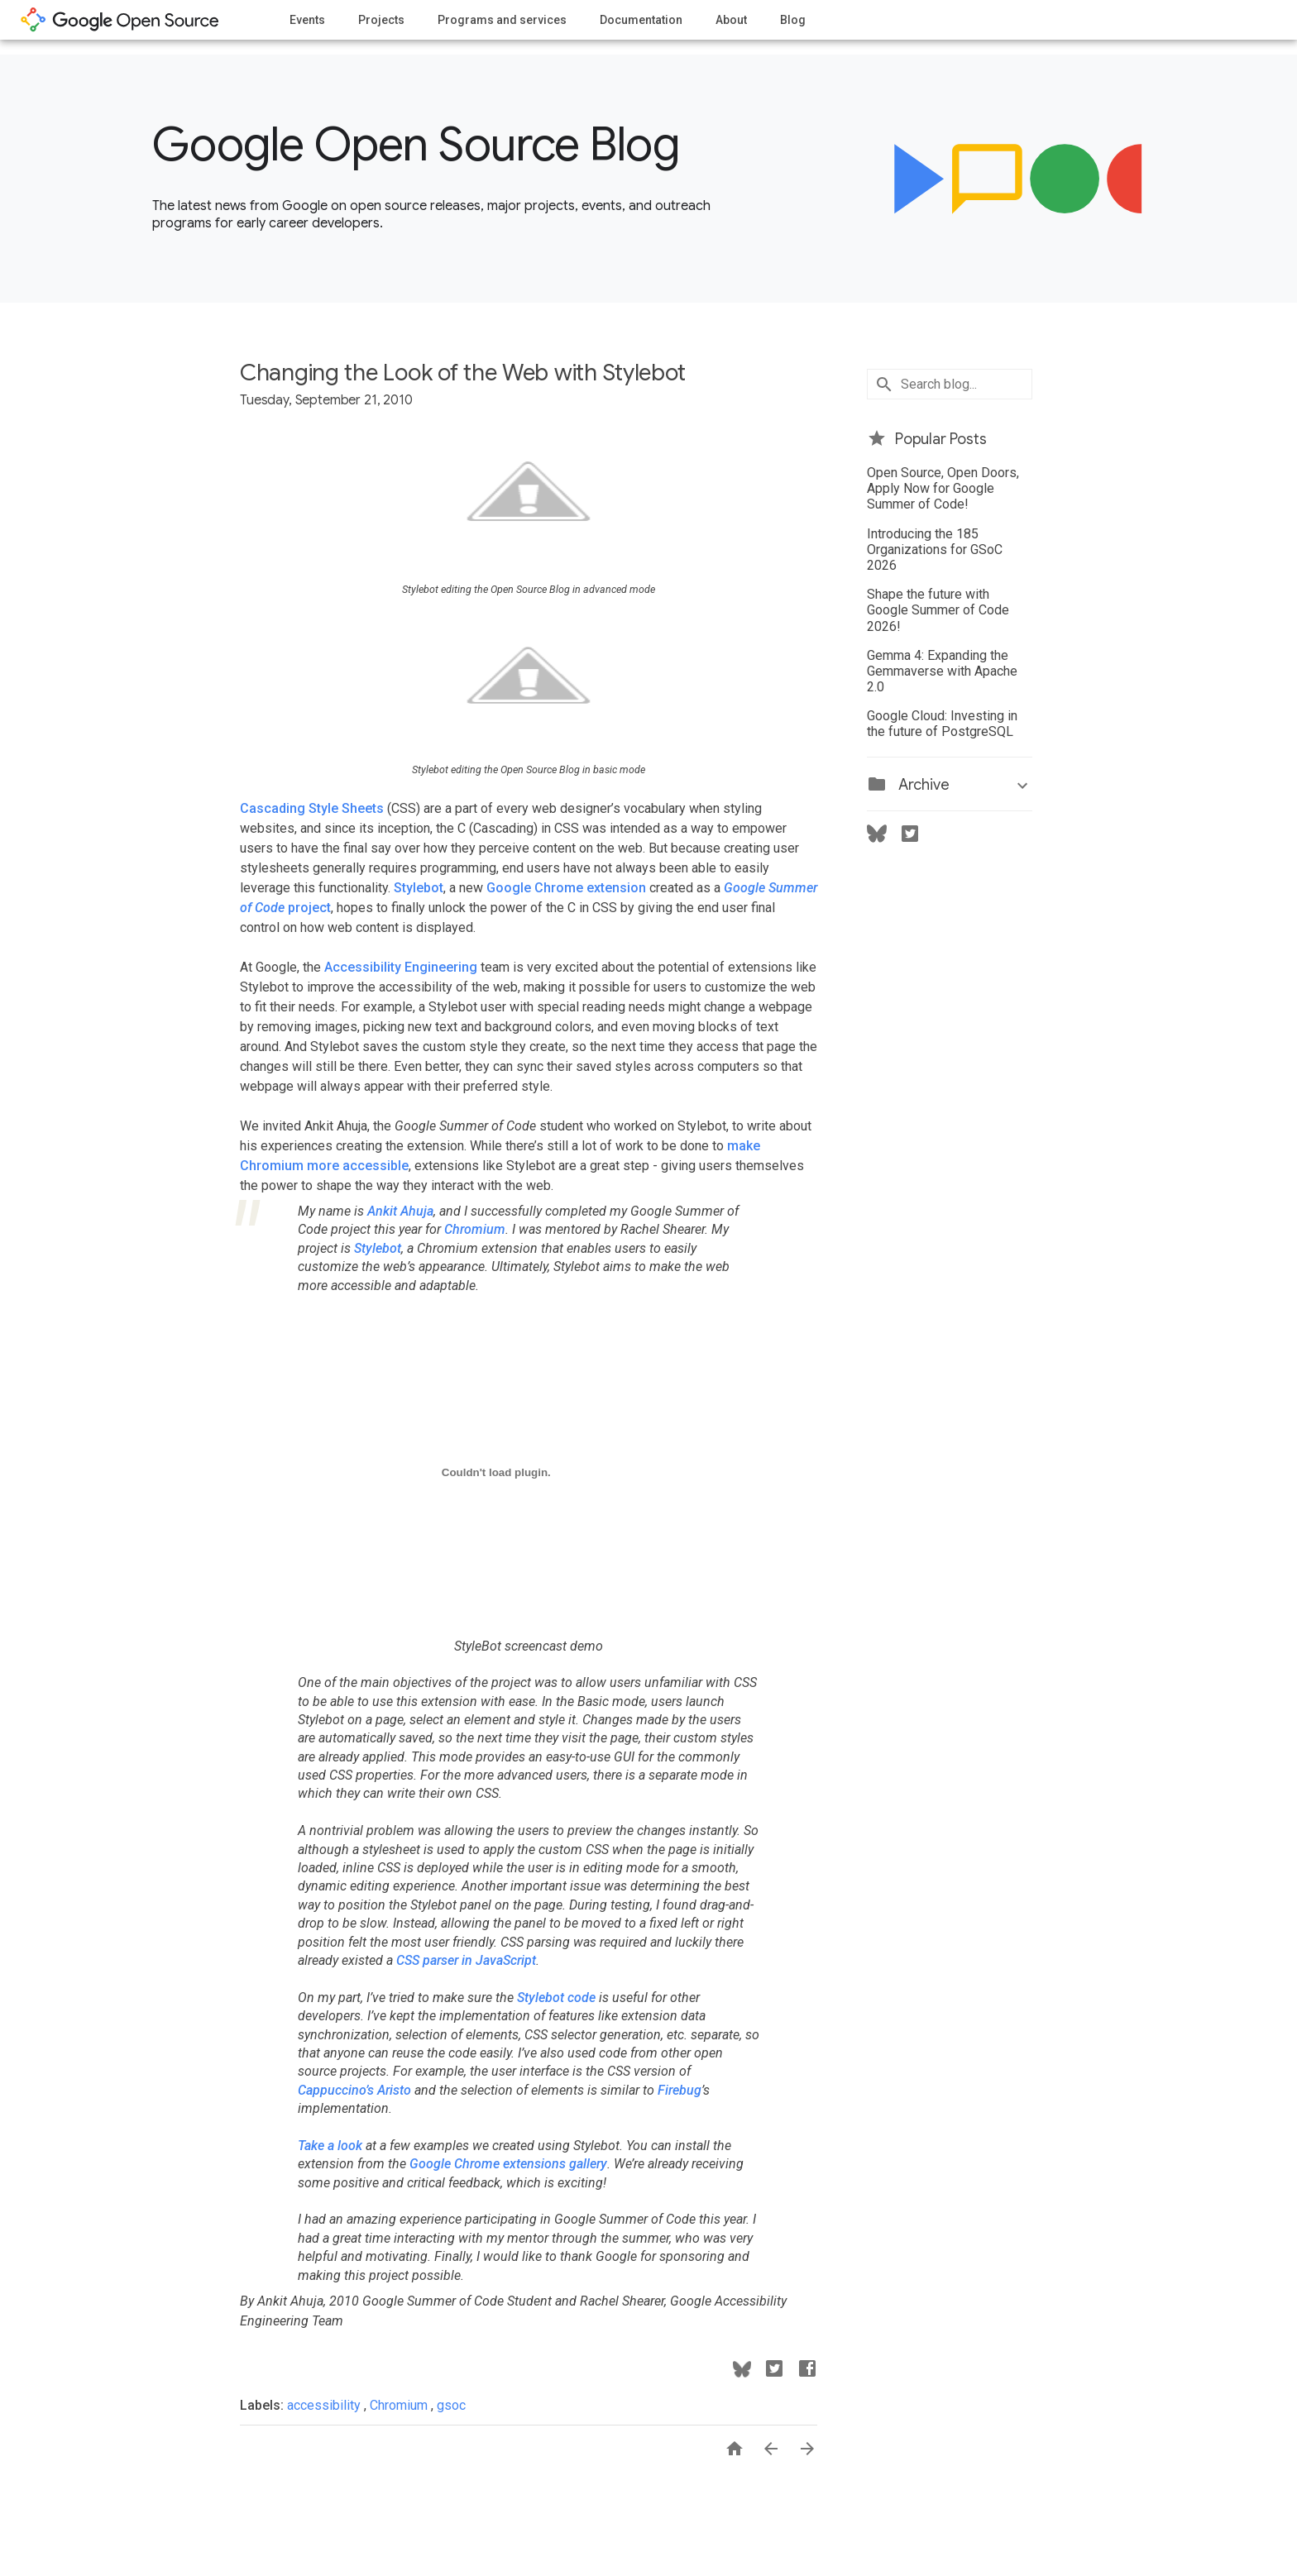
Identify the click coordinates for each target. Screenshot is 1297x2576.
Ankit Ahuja (400, 1211)
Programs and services (502, 19)
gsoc (451, 2405)
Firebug (679, 2090)
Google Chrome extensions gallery (508, 2164)
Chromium (474, 1229)
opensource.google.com (120, 20)
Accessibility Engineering (400, 967)
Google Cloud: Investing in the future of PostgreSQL (942, 723)
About (731, 19)
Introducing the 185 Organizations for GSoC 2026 (935, 549)
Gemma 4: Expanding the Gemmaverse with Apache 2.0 (942, 671)
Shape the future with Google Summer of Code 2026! (938, 609)
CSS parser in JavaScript (466, 1960)
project (309, 907)
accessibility (325, 2405)
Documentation (641, 19)
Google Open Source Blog (415, 145)
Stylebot (418, 888)
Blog (793, 19)
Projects (381, 19)
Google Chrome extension (566, 888)
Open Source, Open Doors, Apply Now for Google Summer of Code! (943, 488)
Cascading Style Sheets (312, 808)
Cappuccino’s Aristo (354, 2090)
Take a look (330, 2145)
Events (307, 19)
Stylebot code (556, 1997)
